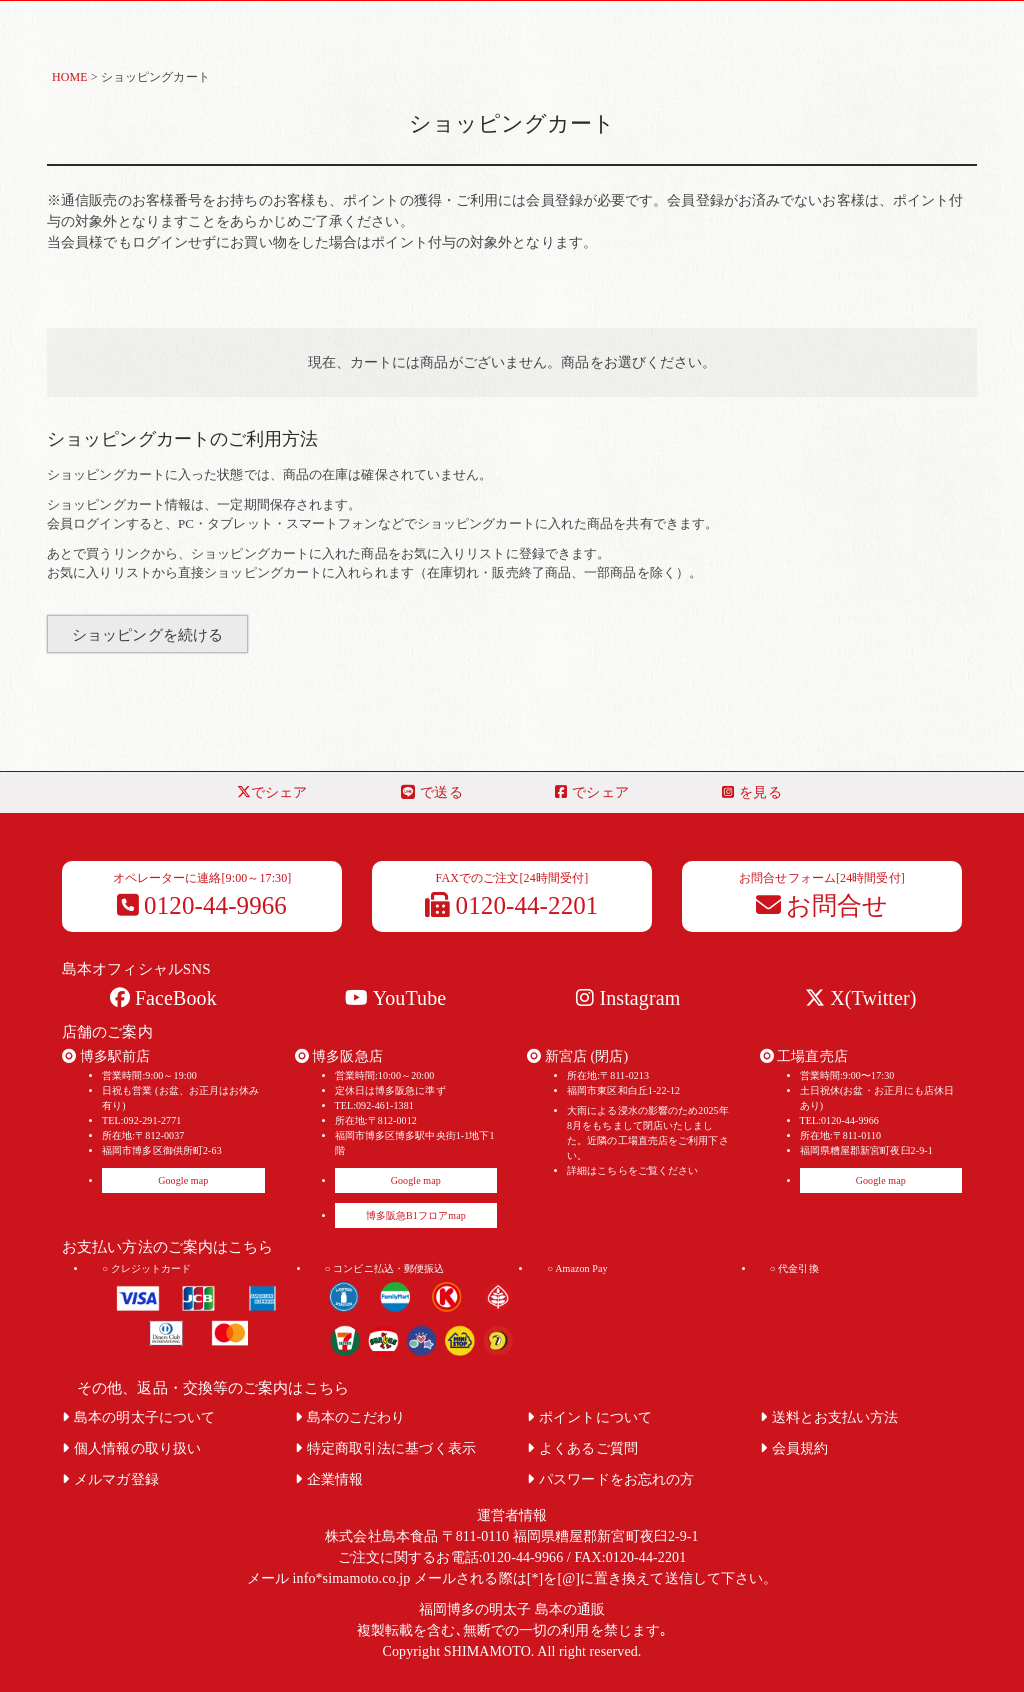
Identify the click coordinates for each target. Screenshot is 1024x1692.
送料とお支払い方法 (829, 1417)
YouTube (395, 998)
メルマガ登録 (110, 1479)
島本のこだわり (350, 1417)
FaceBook (163, 998)
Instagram (628, 998)
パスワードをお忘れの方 (610, 1479)
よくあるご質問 (582, 1448)
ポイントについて (589, 1417)
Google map (183, 1180)
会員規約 (794, 1448)
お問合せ (822, 905)
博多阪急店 (339, 1056)
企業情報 (329, 1479)
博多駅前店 (106, 1056)
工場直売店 (804, 1056)
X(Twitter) (860, 998)
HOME (70, 77)
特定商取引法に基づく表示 (385, 1448)
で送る (431, 792)
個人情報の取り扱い (131, 1448)
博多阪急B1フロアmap (416, 1215)
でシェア (272, 792)
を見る (751, 792)
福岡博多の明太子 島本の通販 (512, 1609)
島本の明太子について (138, 1417)
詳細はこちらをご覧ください (632, 1170)
